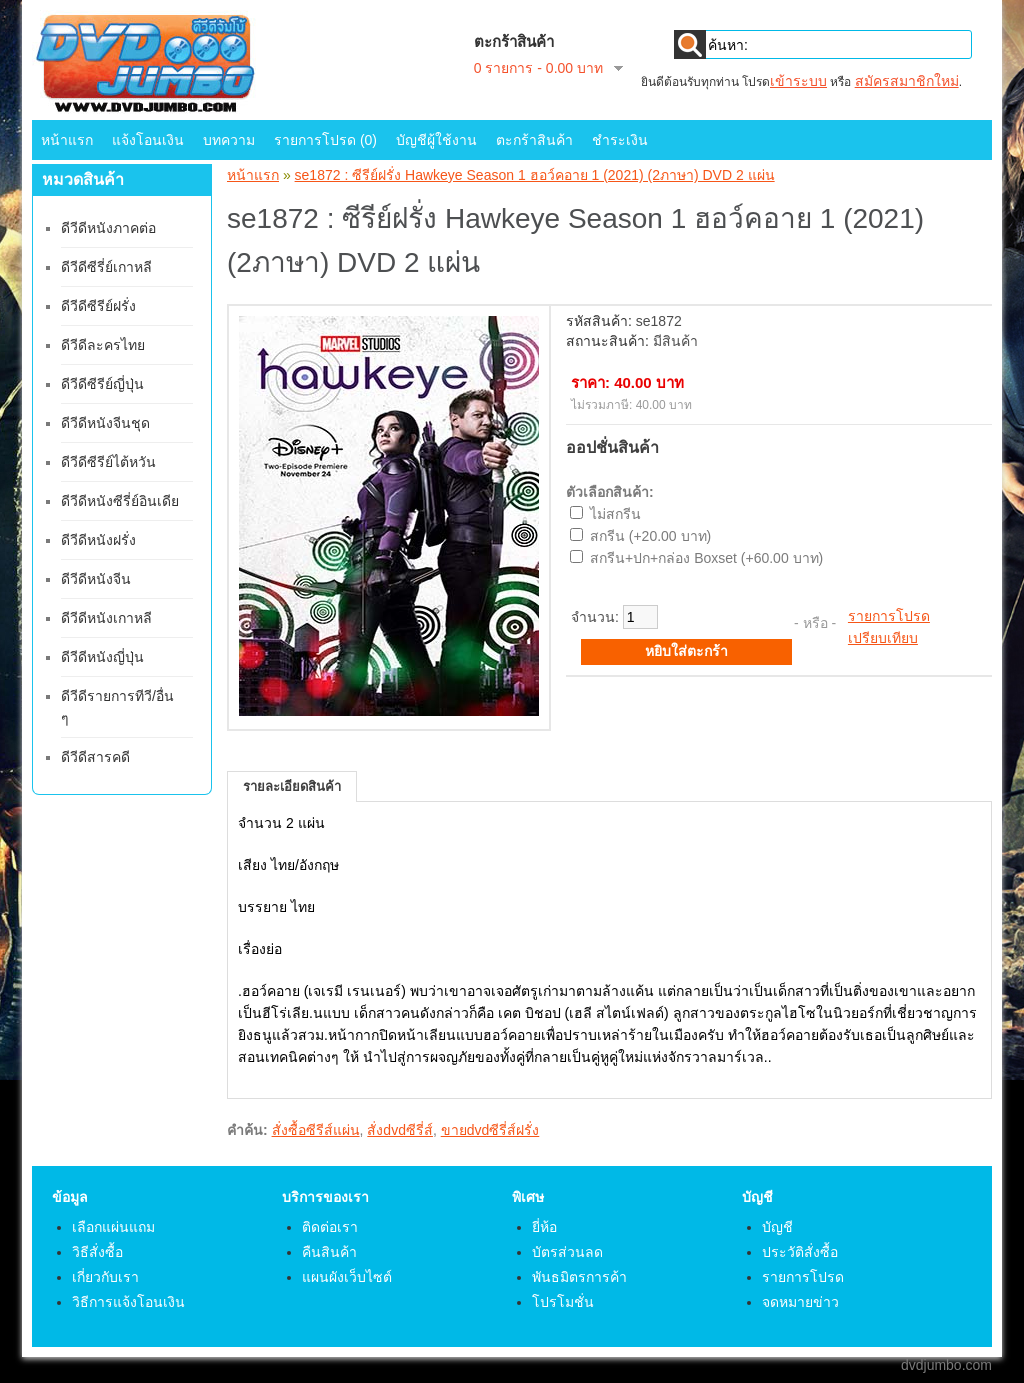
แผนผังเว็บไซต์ (347, 1277)
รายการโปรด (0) (325, 140)
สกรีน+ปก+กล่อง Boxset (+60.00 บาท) (706, 558)
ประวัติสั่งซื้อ (800, 1252)
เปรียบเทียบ (883, 638)
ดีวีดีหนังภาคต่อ (108, 228)
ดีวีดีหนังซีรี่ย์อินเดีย (120, 501)
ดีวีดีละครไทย (103, 345)
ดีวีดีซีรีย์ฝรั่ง (98, 306)
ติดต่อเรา (330, 1227)
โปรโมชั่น (563, 1302)
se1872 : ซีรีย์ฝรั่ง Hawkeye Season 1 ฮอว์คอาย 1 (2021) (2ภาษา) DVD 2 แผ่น (535, 175)
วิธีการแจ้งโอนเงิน (128, 1302)
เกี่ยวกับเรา (105, 1277)
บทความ (229, 140)
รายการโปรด (889, 616)
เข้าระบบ (798, 81)
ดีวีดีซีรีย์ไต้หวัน (108, 462)
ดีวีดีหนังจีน (96, 579)
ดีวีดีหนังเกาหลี (106, 618)
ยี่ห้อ (544, 1227)
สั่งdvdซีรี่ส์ (400, 1130)
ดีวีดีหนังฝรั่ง (98, 540)
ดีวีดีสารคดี (95, 757)
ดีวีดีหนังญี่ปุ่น (102, 657)
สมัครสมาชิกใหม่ (907, 81)
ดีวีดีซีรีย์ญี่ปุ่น (102, 384)
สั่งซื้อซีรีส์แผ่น (316, 1130)
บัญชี (777, 1227)
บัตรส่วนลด (567, 1252)
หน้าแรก (67, 140)
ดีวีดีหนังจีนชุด (105, 423)
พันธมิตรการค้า (579, 1277)
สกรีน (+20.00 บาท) (650, 536)
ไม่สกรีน (615, 514)
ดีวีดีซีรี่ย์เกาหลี (106, 267)
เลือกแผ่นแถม (113, 1227)
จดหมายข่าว (800, 1302)
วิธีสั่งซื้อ (97, 1252)
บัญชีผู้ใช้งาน (436, 140)
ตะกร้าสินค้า (534, 140)
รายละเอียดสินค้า (292, 786)
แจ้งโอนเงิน (148, 140)
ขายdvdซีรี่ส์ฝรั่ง (490, 1130)
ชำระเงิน (620, 140)
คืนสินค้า (329, 1252)
